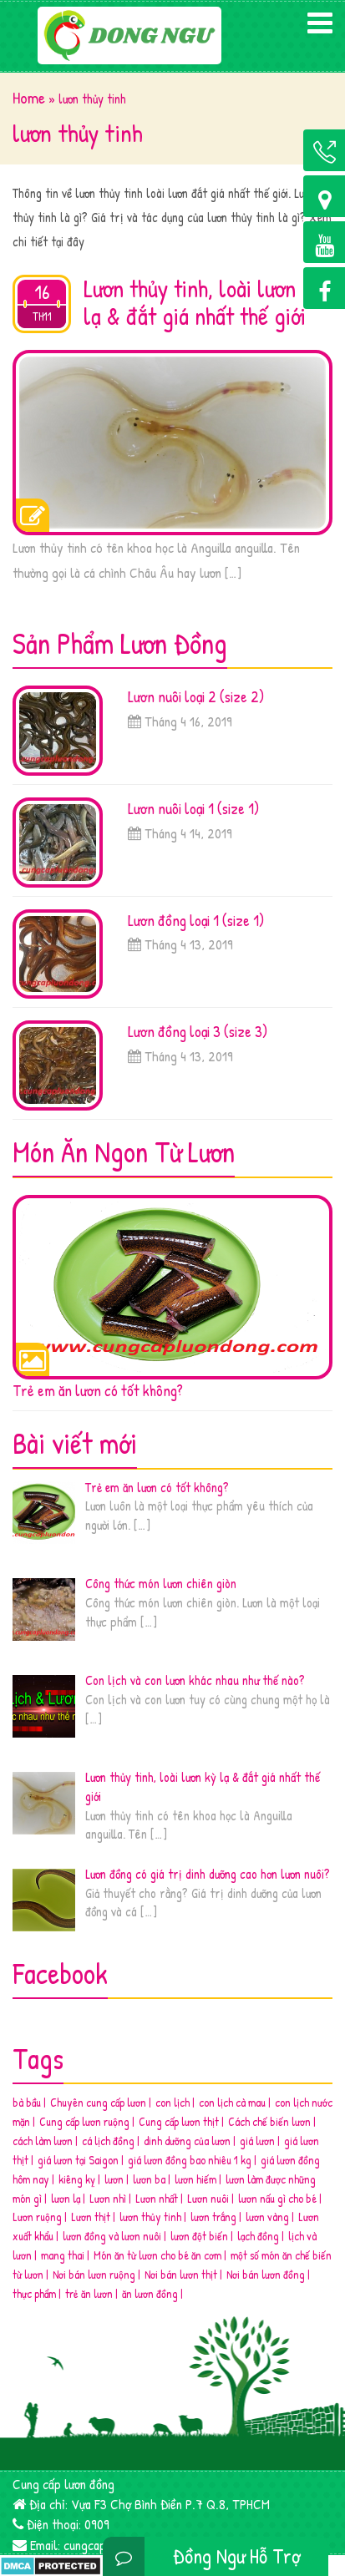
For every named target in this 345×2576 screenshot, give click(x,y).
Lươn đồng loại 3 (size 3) (197, 1031)
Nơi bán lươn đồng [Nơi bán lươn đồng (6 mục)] (265, 2274)
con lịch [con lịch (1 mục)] (172, 2102)
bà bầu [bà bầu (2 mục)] (27, 2102)
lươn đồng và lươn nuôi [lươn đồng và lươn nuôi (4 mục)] (112, 2236)
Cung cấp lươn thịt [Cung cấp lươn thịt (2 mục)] (179, 2121)
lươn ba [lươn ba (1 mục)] (149, 2179)
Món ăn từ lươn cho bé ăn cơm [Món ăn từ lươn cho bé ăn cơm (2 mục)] (157, 2255)
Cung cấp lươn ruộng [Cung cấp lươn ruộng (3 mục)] (84, 2121)
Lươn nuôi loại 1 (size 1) (193, 808)
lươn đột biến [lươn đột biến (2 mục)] (199, 2236)
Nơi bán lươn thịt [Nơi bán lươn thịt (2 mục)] (181, 2274)
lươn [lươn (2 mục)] (114, 2179)
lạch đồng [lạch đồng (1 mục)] (258, 2236)
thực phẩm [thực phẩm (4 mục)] (34, 2293)
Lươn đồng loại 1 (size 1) (196, 920)
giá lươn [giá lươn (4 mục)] (257, 2140)
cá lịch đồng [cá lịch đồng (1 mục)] (108, 2140)
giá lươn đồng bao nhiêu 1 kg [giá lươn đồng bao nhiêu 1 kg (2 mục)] (189, 2160)
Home (29, 97)
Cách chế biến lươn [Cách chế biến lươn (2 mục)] (269, 2121)
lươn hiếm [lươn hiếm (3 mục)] (195, 2179)
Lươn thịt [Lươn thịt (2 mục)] (90, 2216)
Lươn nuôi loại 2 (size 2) (196, 696)
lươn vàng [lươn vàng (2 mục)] (267, 2216)
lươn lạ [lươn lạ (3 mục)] (65, 2198)
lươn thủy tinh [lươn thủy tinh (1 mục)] (150, 2216)
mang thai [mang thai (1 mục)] (62, 2255)
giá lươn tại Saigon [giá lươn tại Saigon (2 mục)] (78, 2160)
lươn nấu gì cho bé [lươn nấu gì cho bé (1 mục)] (277, 2198)
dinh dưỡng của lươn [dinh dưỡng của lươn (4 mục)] (187, 2140)
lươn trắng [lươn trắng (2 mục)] (213, 2216)
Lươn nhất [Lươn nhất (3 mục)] (156, 2198)
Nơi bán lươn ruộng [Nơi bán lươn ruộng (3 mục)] (94, 2274)
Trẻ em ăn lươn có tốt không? (98, 1390)
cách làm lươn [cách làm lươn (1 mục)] (43, 2140)
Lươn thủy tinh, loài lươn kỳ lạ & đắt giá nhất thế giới (203, 302)
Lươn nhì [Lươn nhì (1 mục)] (107, 2198)
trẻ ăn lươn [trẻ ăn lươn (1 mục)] (89, 2293)
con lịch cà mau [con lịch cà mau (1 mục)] (232, 2102)
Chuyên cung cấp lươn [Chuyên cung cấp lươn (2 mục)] (98, 2102)
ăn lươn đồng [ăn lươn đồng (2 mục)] (150, 2293)
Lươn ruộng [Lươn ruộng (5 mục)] (37, 2216)
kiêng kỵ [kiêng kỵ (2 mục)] (76, 2179)
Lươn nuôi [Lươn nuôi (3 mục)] (208, 2198)
